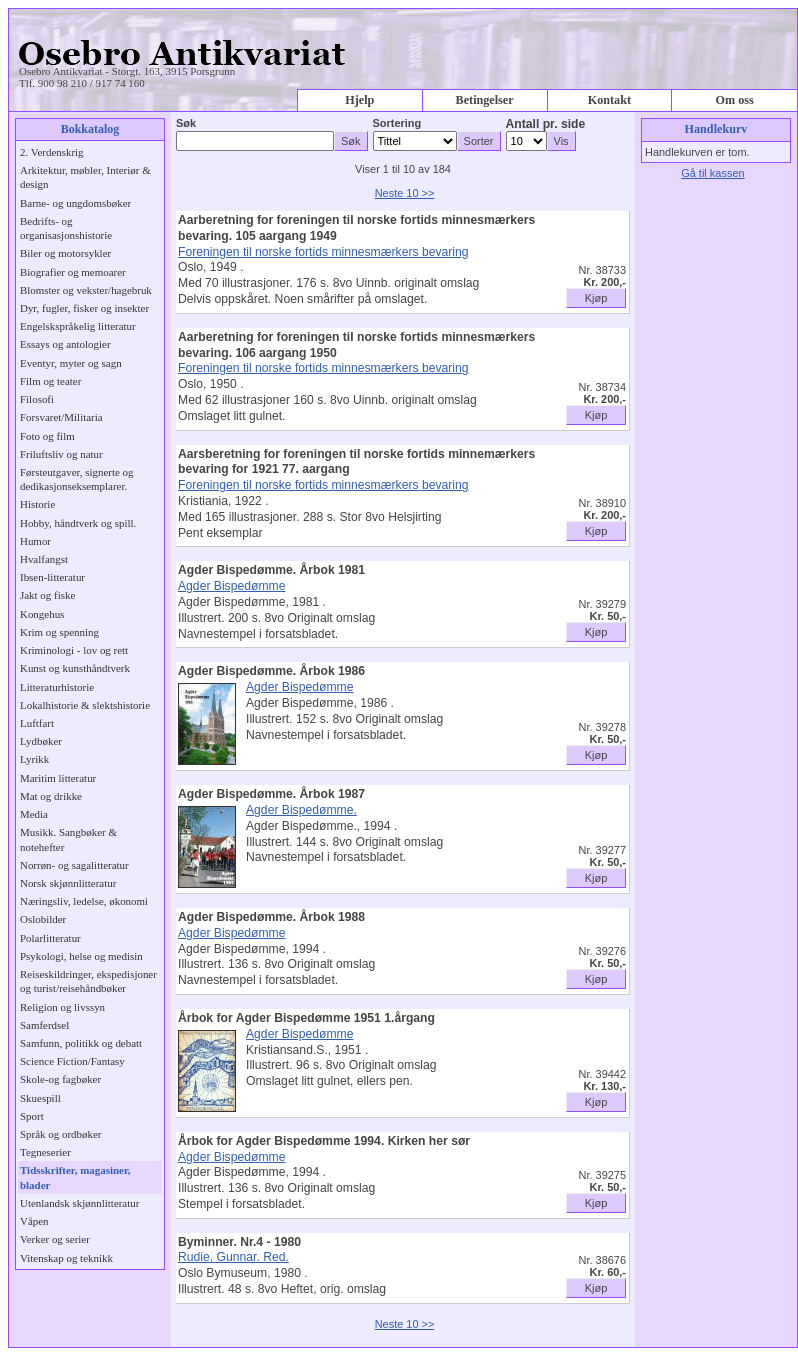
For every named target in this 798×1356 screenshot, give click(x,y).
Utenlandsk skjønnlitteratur (79, 1203)
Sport (32, 1116)
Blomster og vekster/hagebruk (86, 290)
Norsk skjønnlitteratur (68, 883)
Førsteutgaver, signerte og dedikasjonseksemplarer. (76, 479)
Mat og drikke (51, 796)
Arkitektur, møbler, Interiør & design (85, 177)
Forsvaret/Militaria (61, 417)
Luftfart (37, 723)
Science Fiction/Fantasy (72, 1061)
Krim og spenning (59, 632)
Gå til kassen (713, 173)
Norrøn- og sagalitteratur (74, 865)
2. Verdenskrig (52, 152)
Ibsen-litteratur (52, 577)
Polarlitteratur (50, 938)
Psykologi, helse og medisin (81, 956)
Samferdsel (44, 1025)
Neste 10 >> (405, 193)
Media (34, 814)
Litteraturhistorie (57, 687)
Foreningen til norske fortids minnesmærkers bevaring (323, 252)
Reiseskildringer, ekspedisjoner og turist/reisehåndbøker (88, 981)
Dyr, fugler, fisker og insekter (84, 308)
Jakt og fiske (47, 595)
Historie (37, 504)
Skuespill (40, 1098)
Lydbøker (41, 741)
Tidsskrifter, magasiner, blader (75, 1177)
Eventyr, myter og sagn (71, 363)
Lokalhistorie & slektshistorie (85, 705)
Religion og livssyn (62, 1007)
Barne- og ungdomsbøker (75, 203)
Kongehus (42, 614)
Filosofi (37, 399)
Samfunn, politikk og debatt (81, 1043)
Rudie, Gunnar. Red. (233, 1257)
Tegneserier (45, 1152)
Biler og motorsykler (65, 253)
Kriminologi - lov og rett (74, 650)
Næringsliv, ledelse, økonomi (84, 901)
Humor (35, 541)
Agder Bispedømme (231, 586)
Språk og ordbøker (60, 1134)
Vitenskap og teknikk (66, 1258)
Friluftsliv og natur (61, 454)
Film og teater (50, 381)
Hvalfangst (44, 559)
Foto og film (47, 436)
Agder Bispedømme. (301, 810)
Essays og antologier (65, 344)
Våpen (34, 1221)
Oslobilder (43, 919)
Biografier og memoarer (73, 272)
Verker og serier (55, 1239)
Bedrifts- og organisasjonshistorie (66, 228)
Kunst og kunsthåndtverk (75, 668)
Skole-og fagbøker (60, 1079)
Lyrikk (34, 759)
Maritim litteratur (58, 778)
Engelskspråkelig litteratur (78, 326)
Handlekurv (716, 129)
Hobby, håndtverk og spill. (78, 523)
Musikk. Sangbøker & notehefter (68, 839)
